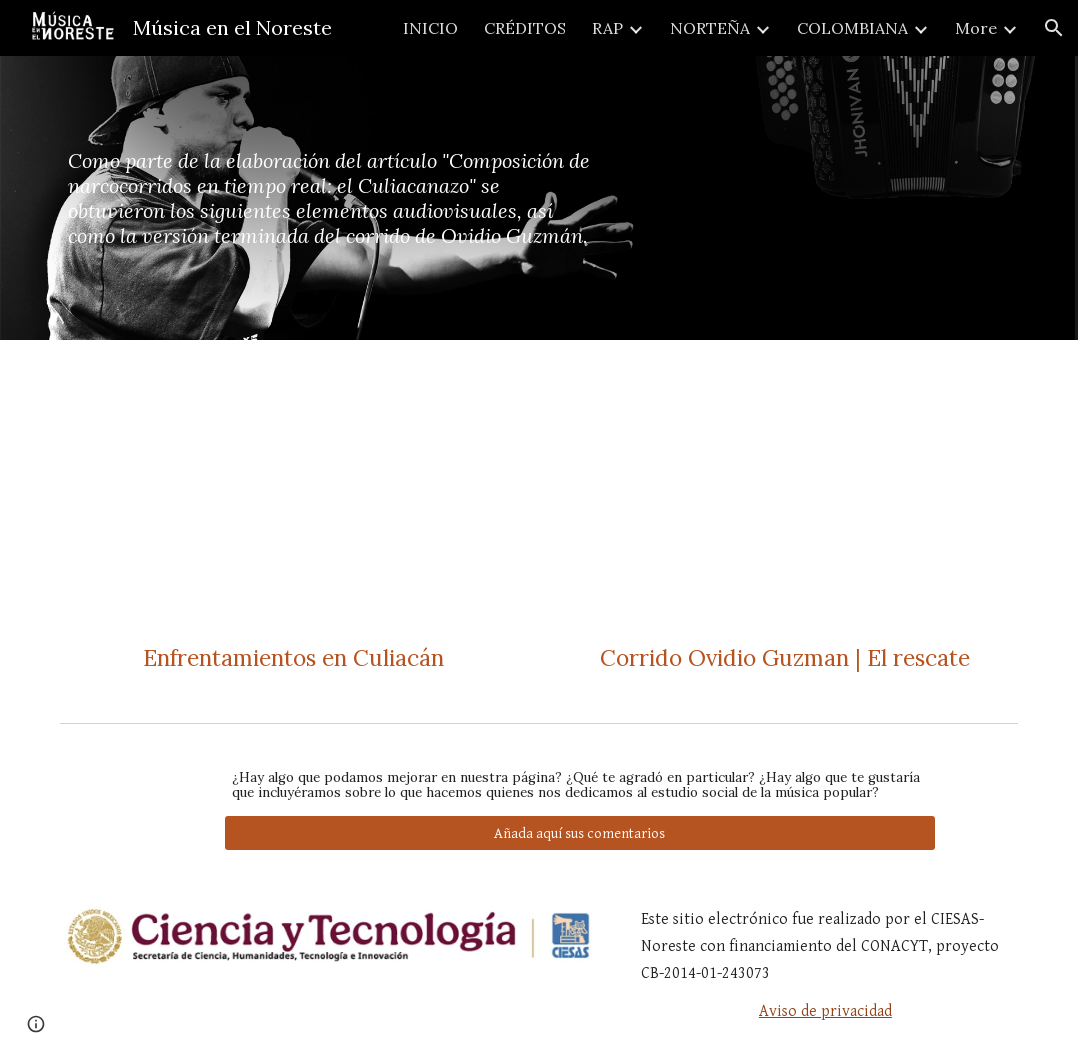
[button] (1054, 28)
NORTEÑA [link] (710, 28)
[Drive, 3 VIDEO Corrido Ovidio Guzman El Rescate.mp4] (784, 495)
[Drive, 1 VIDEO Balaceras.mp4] (293, 495)
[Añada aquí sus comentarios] (580, 833)
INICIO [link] (430, 28)
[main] (334, 198)
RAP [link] (607, 28)
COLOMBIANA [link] (852, 28)
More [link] (976, 28)
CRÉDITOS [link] (525, 28)
